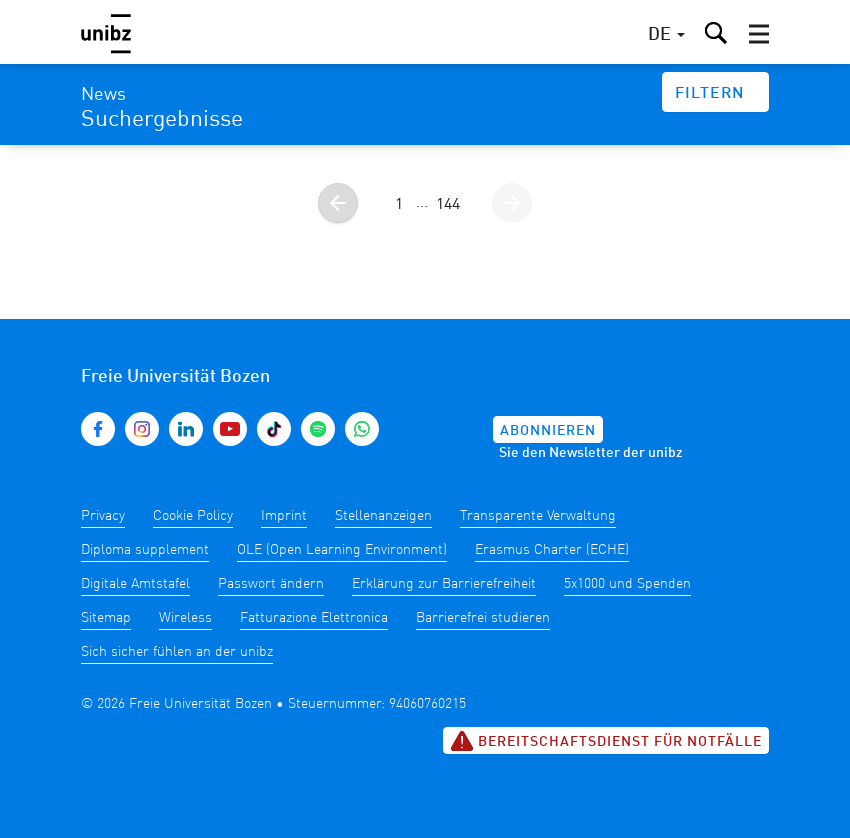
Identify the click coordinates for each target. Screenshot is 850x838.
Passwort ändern (271, 584)
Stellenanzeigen (383, 516)
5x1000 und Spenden (627, 584)
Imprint (284, 516)
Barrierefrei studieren (483, 618)
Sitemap (106, 618)
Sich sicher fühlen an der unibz (177, 652)
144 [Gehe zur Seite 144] (448, 205)
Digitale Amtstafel (135, 584)
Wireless (185, 618)
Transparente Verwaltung (538, 516)
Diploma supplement (145, 550)
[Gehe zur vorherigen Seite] (338, 203)
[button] (759, 34)
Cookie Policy (193, 516)
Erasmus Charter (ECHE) (552, 550)
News (103, 95)
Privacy (103, 516)
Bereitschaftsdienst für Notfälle (606, 741)
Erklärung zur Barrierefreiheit (444, 584)
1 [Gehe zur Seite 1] (399, 205)
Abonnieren (548, 431)
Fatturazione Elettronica (314, 618)
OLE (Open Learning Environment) (342, 550)
